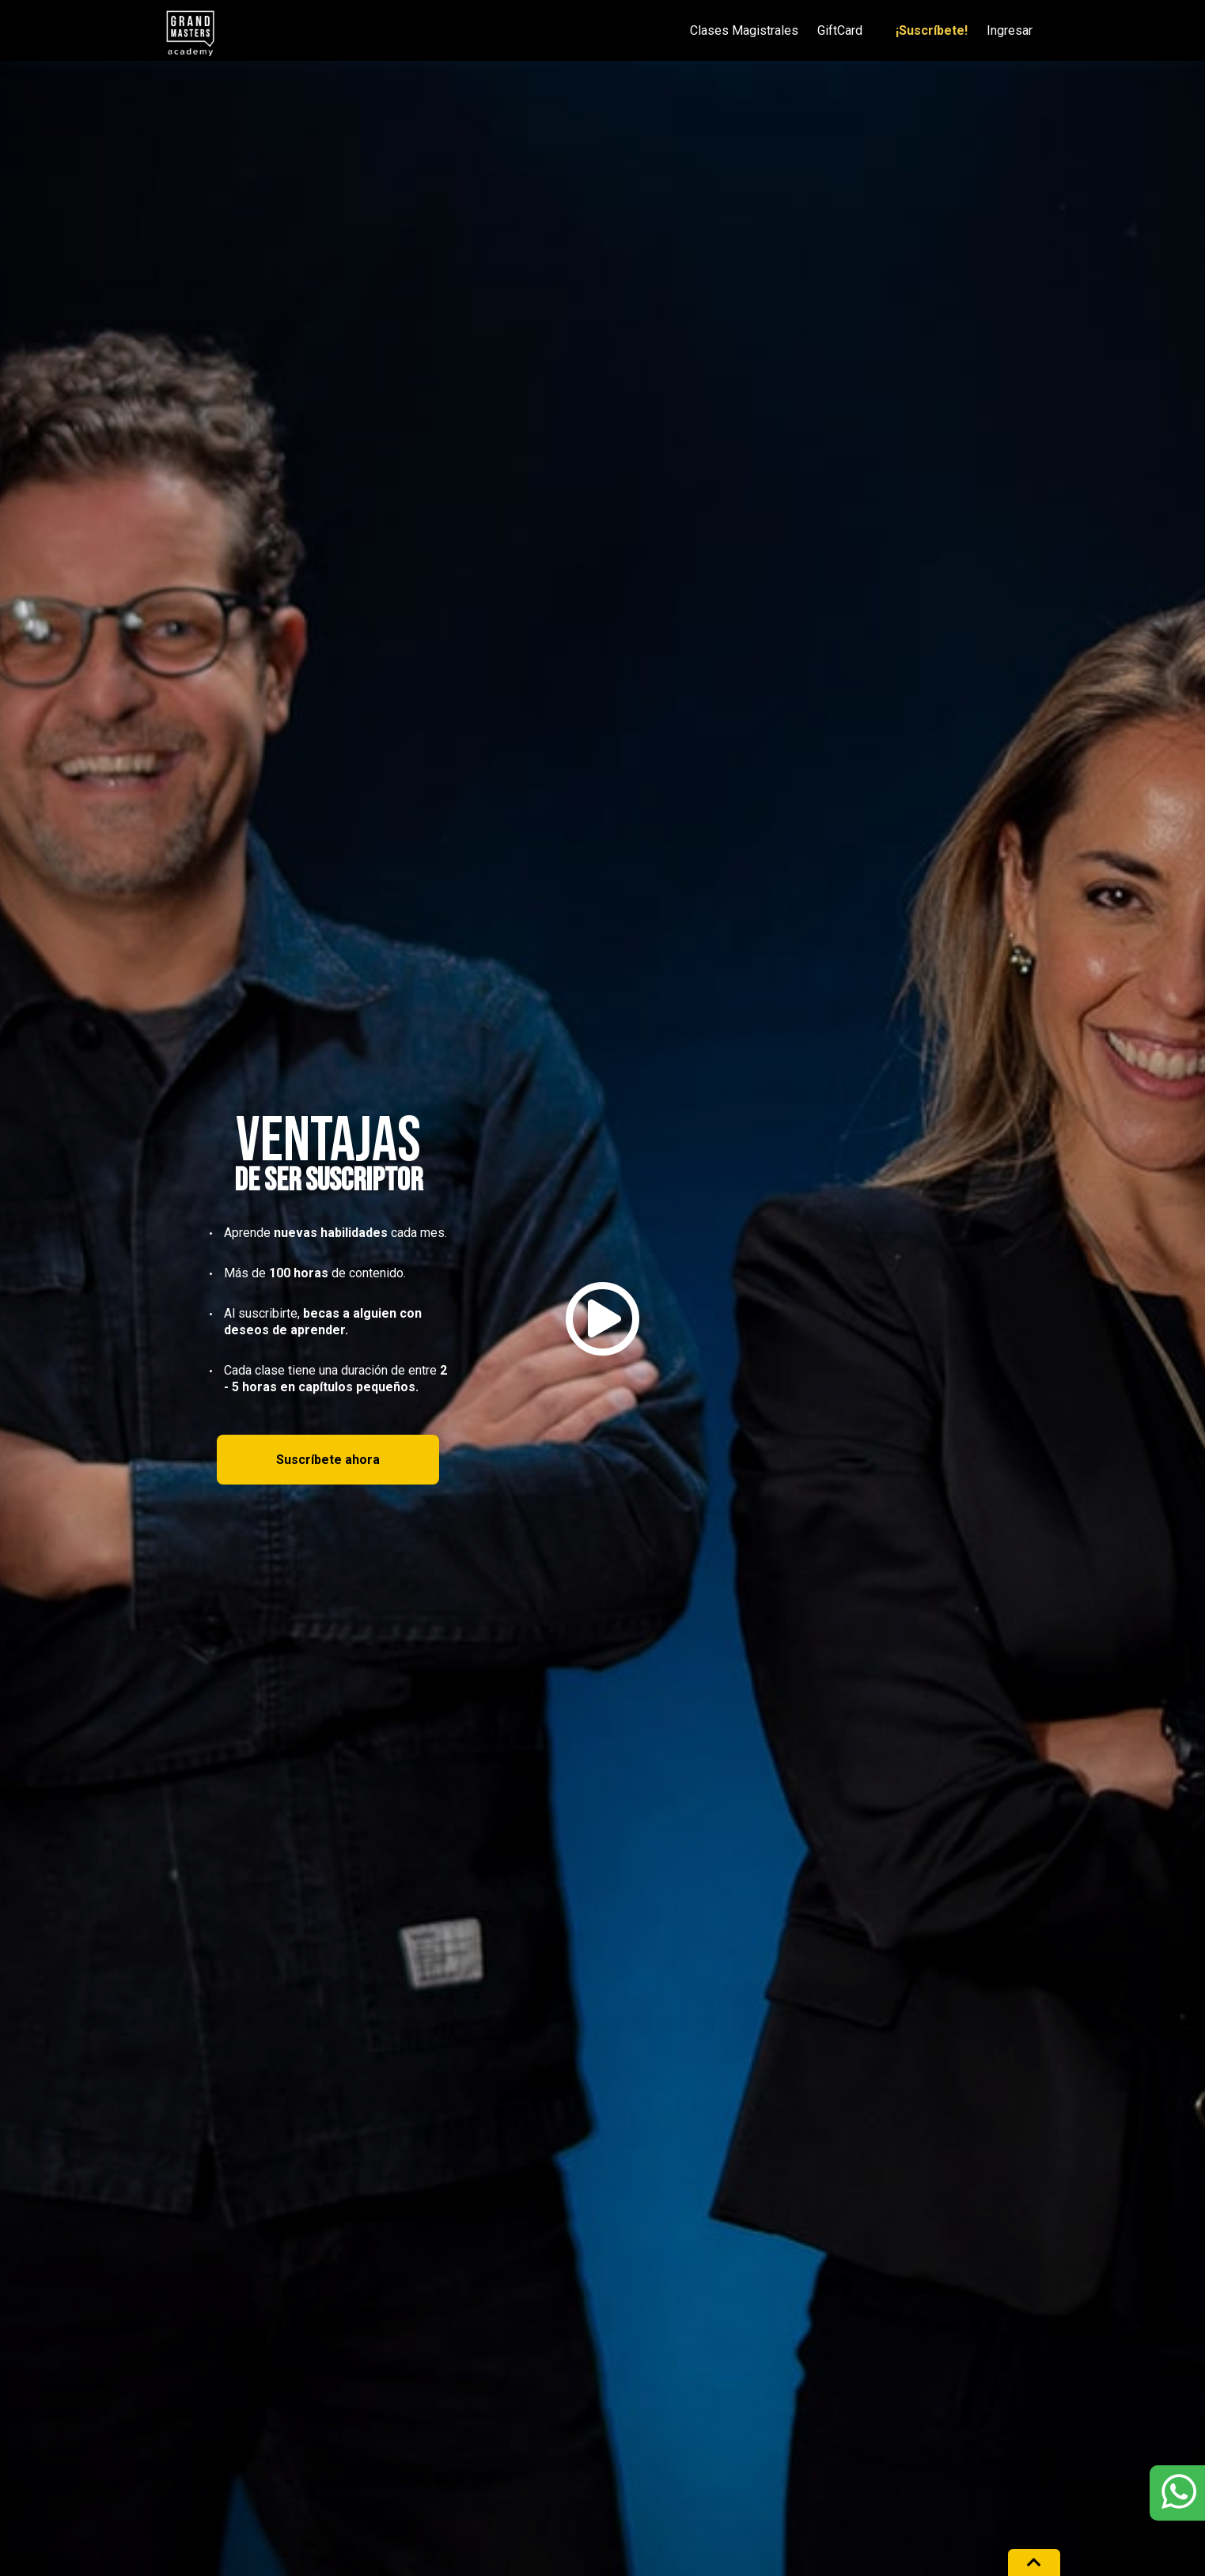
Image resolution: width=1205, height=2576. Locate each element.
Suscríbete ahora (328, 1459)
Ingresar (1010, 31)
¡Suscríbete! (932, 31)
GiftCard (839, 31)
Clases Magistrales (744, 31)
